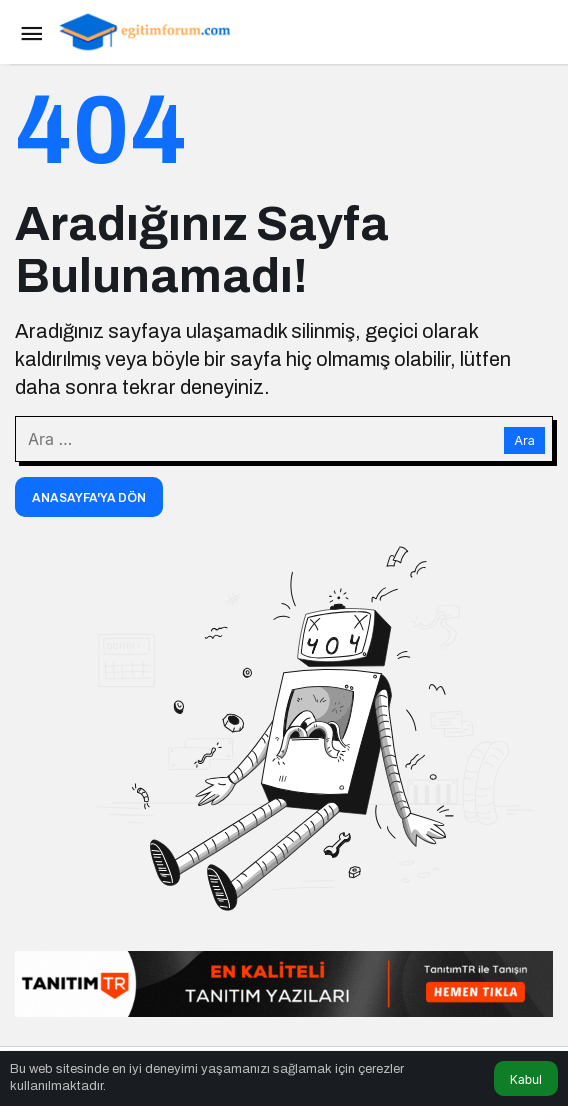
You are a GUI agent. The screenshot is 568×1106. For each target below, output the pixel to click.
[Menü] (31, 32)
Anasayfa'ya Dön (89, 498)
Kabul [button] (526, 1079)
